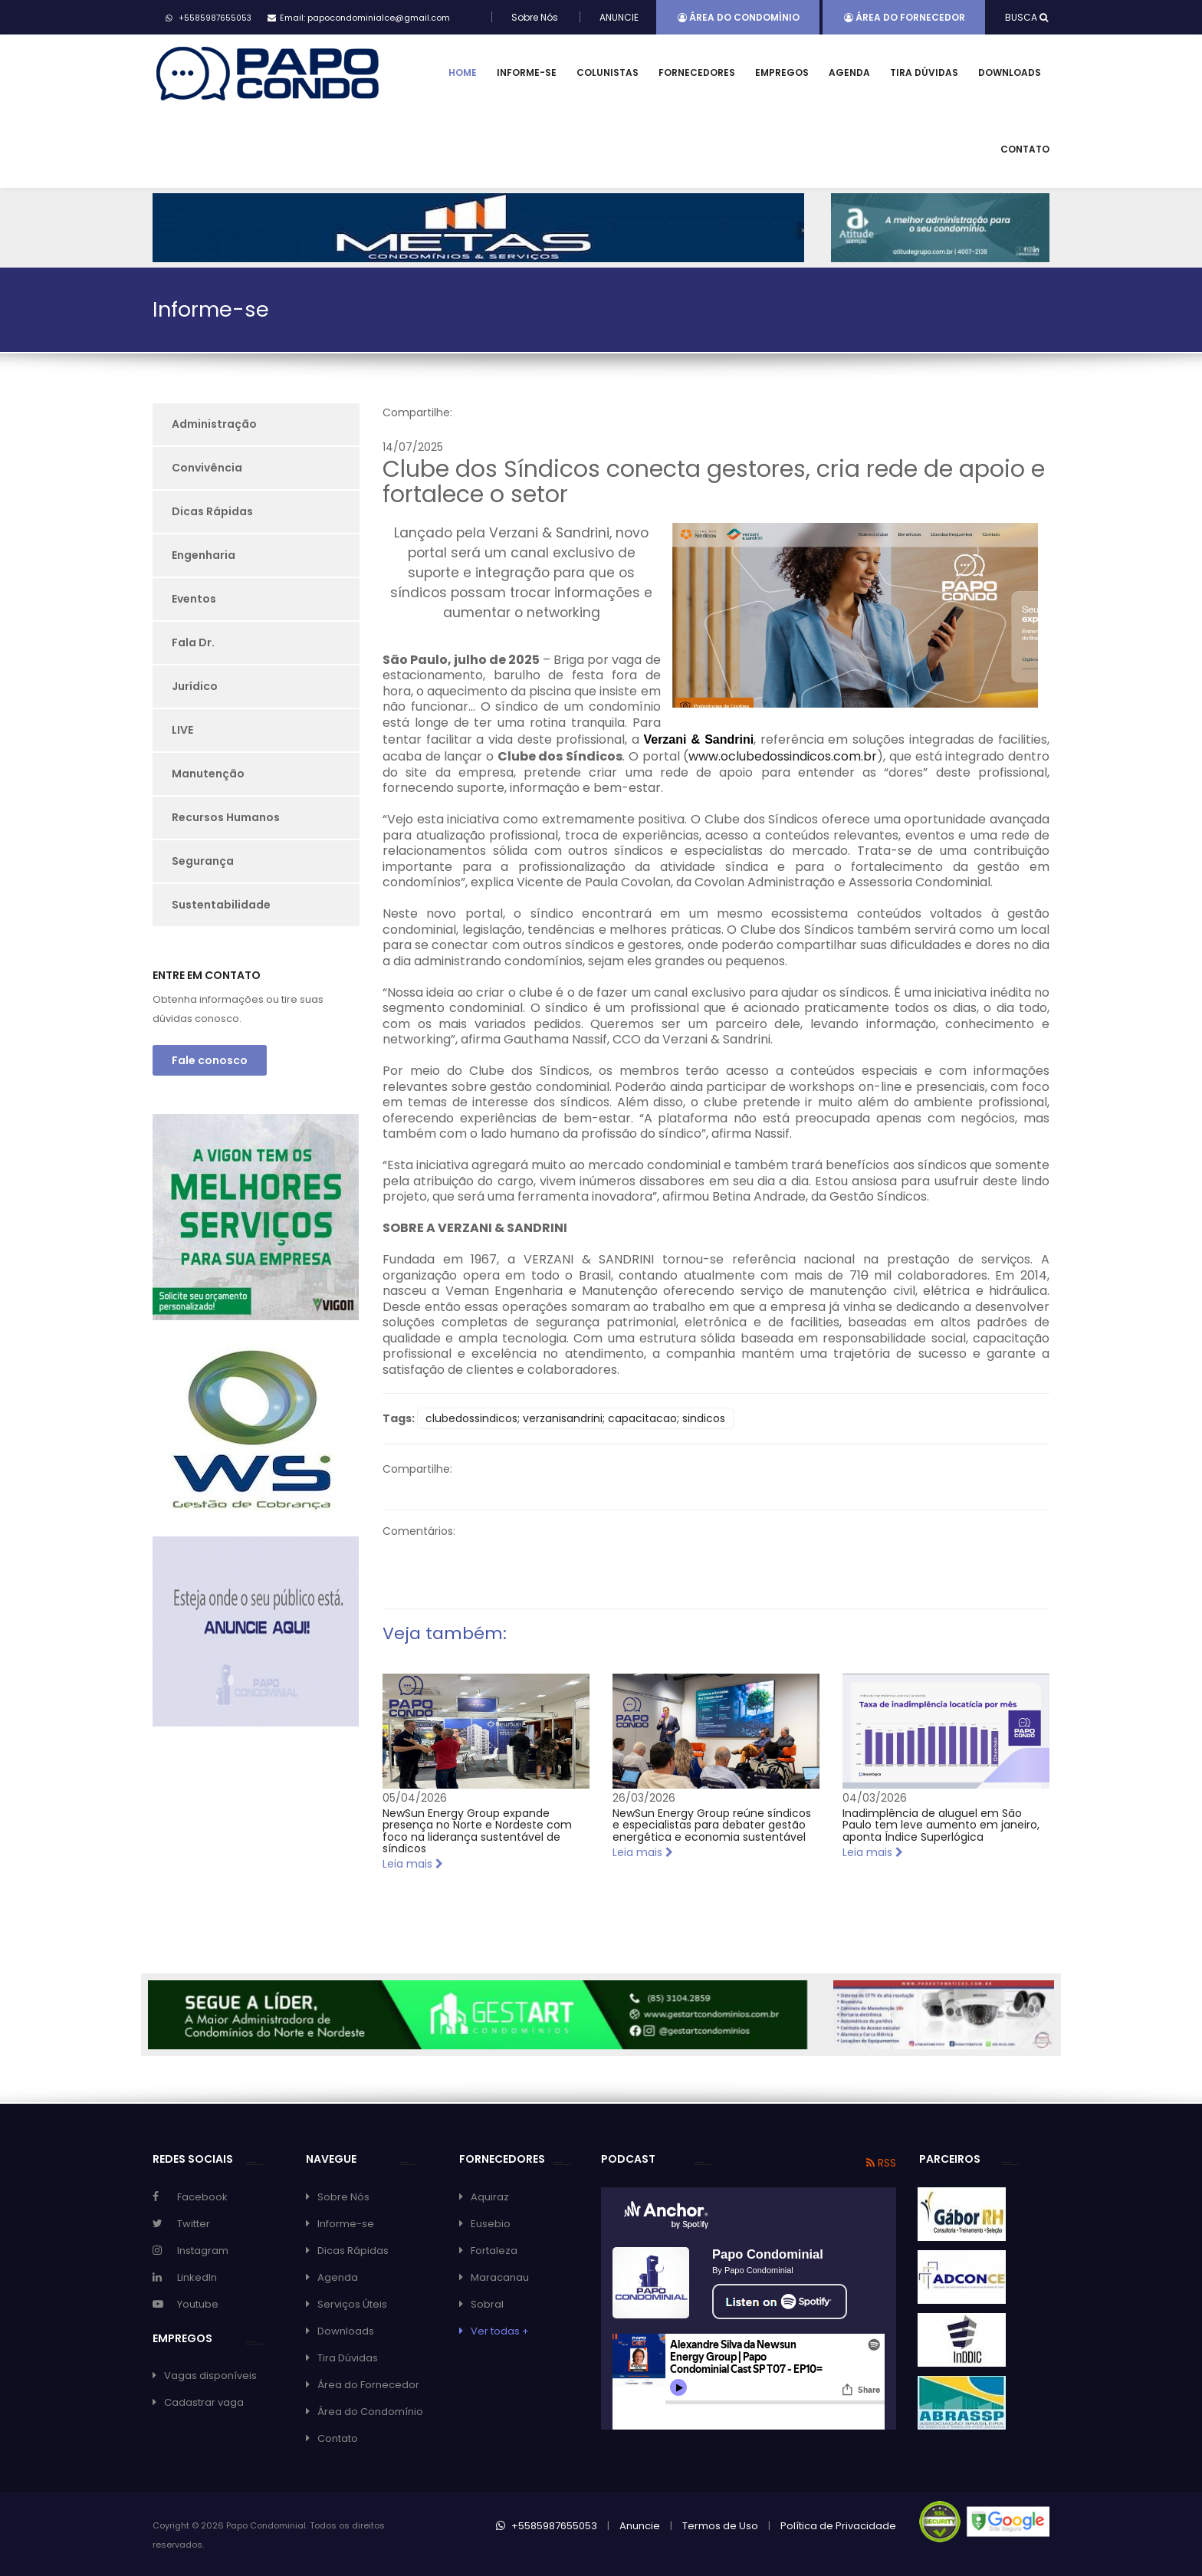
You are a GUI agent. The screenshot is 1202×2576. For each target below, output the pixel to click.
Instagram (202, 2250)
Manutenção (208, 773)
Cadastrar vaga (204, 2402)
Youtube (197, 2304)
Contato (1024, 149)
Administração (214, 424)
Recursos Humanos (226, 817)
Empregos (782, 72)
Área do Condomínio (739, 17)
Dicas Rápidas (212, 511)
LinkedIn (197, 2277)
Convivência (207, 467)
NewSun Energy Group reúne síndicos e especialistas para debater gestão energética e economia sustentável (711, 1825)
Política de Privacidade (838, 2525)
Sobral (487, 2304)
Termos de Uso (720, 2525)
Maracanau (500, 2277)
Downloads (1009, 72)
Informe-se (527, 72)
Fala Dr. (193, 642)
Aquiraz (490, 2197)
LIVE (182, 730)
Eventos (194, 598)
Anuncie (639, 2525)
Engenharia (203, 555)
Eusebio (491, 2223)
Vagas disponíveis (210, 2375)
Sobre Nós (534, 17)
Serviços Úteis (352, 2304)
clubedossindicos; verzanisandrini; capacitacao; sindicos (575, 1418)
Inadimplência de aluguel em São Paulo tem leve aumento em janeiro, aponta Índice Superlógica (940, 1825)
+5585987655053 (546, 2525)
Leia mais (413, 1863)
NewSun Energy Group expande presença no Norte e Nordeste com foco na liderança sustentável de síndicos (477, 1831)
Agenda (849, 72)
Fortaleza (494, 2250)
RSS (881, 2162)
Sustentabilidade (221, 904)
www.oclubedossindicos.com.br (782, 756)
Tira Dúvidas (924, 72)
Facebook (202, 2197)
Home (462, 72)
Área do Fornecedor (904, 17)
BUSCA (1026, 17)
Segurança (203, 861)
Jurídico (195, 686)
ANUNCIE (619, 17)
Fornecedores (696, 72)
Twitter (193, 2223)
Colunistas (607, 72)
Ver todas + (500, 2331)
